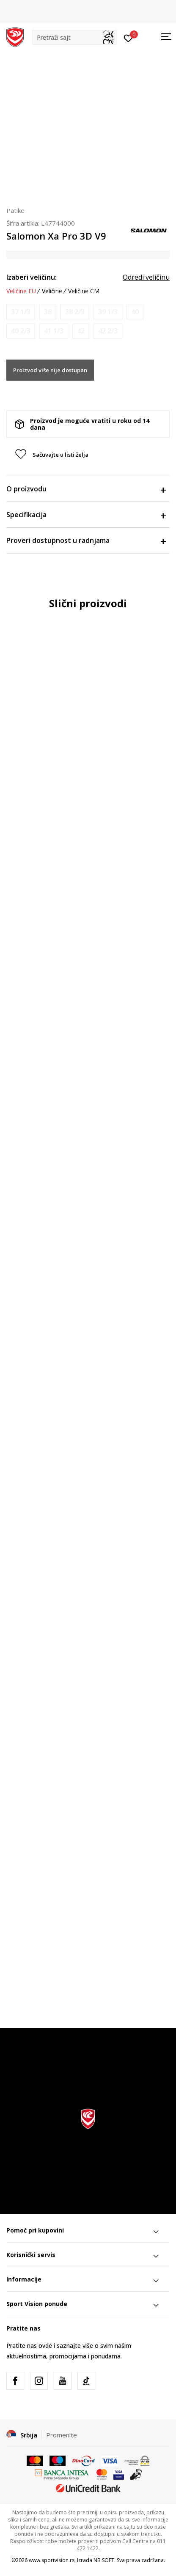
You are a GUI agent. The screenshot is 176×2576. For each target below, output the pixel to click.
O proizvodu (85, 488)
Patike (15, 210)
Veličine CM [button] (83, 291)
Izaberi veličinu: (31, 277)
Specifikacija (85, 514)
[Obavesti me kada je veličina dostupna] (20, 312)
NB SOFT (104, 2560)
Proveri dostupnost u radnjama (85, 540)
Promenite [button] (61, 2435)
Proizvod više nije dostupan (50, 370)
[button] (74, 37)
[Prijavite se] (128, 37)
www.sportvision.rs (51, 2560)
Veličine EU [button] (21, 291)
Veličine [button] (52, 291)
